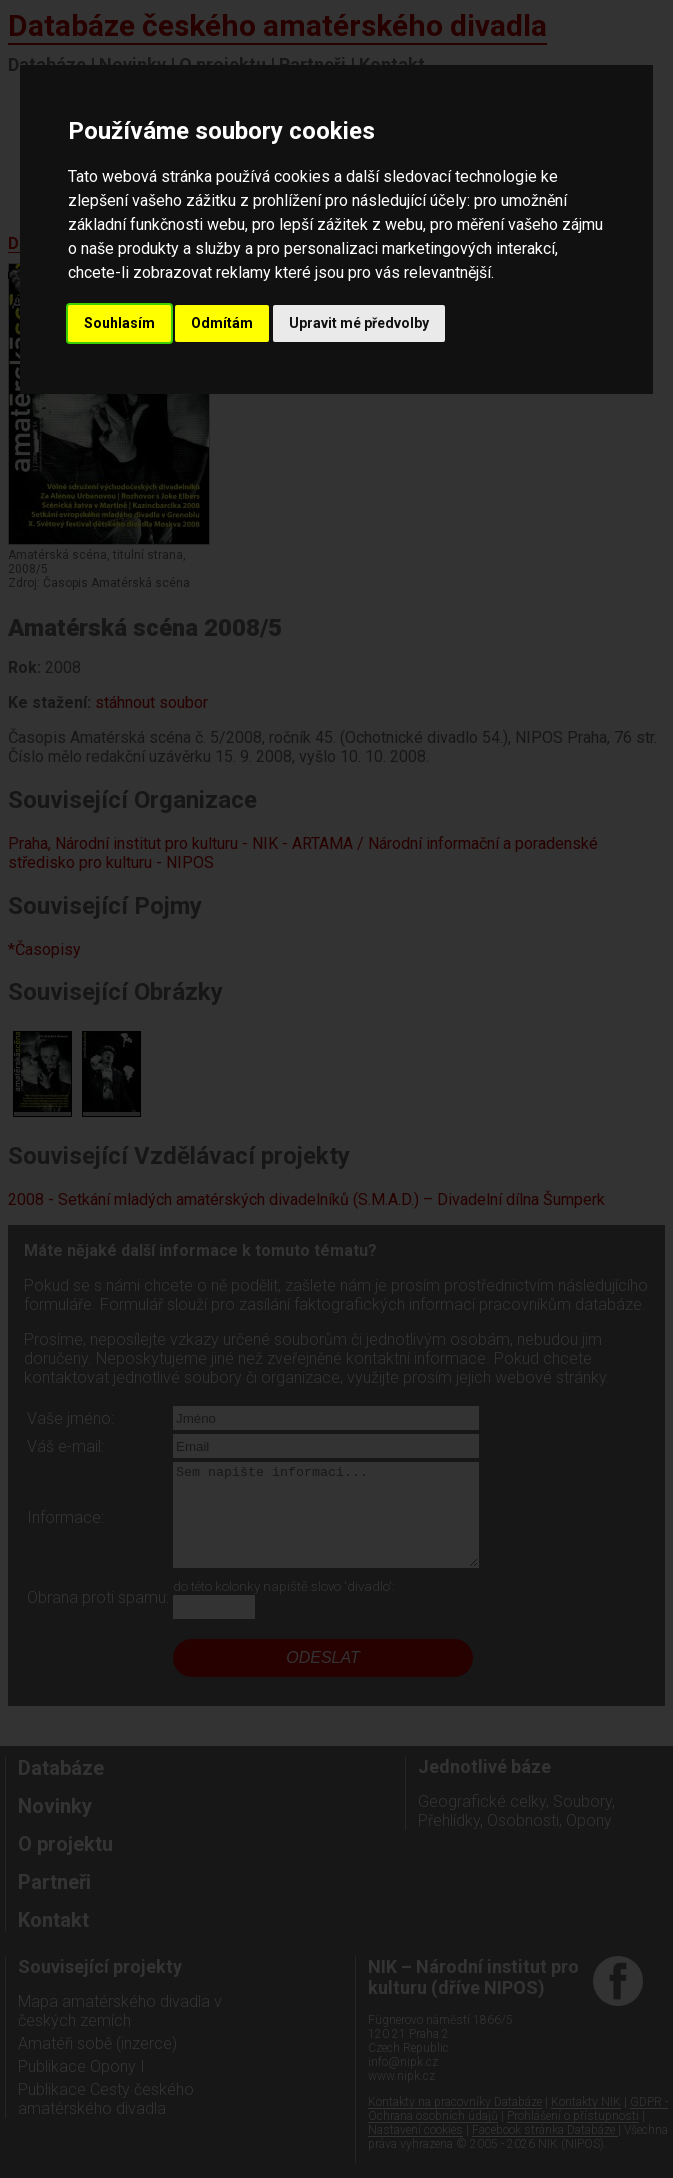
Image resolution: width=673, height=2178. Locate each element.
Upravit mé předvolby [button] (359, 323)
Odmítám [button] (222, 323)
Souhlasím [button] (119, 323)
